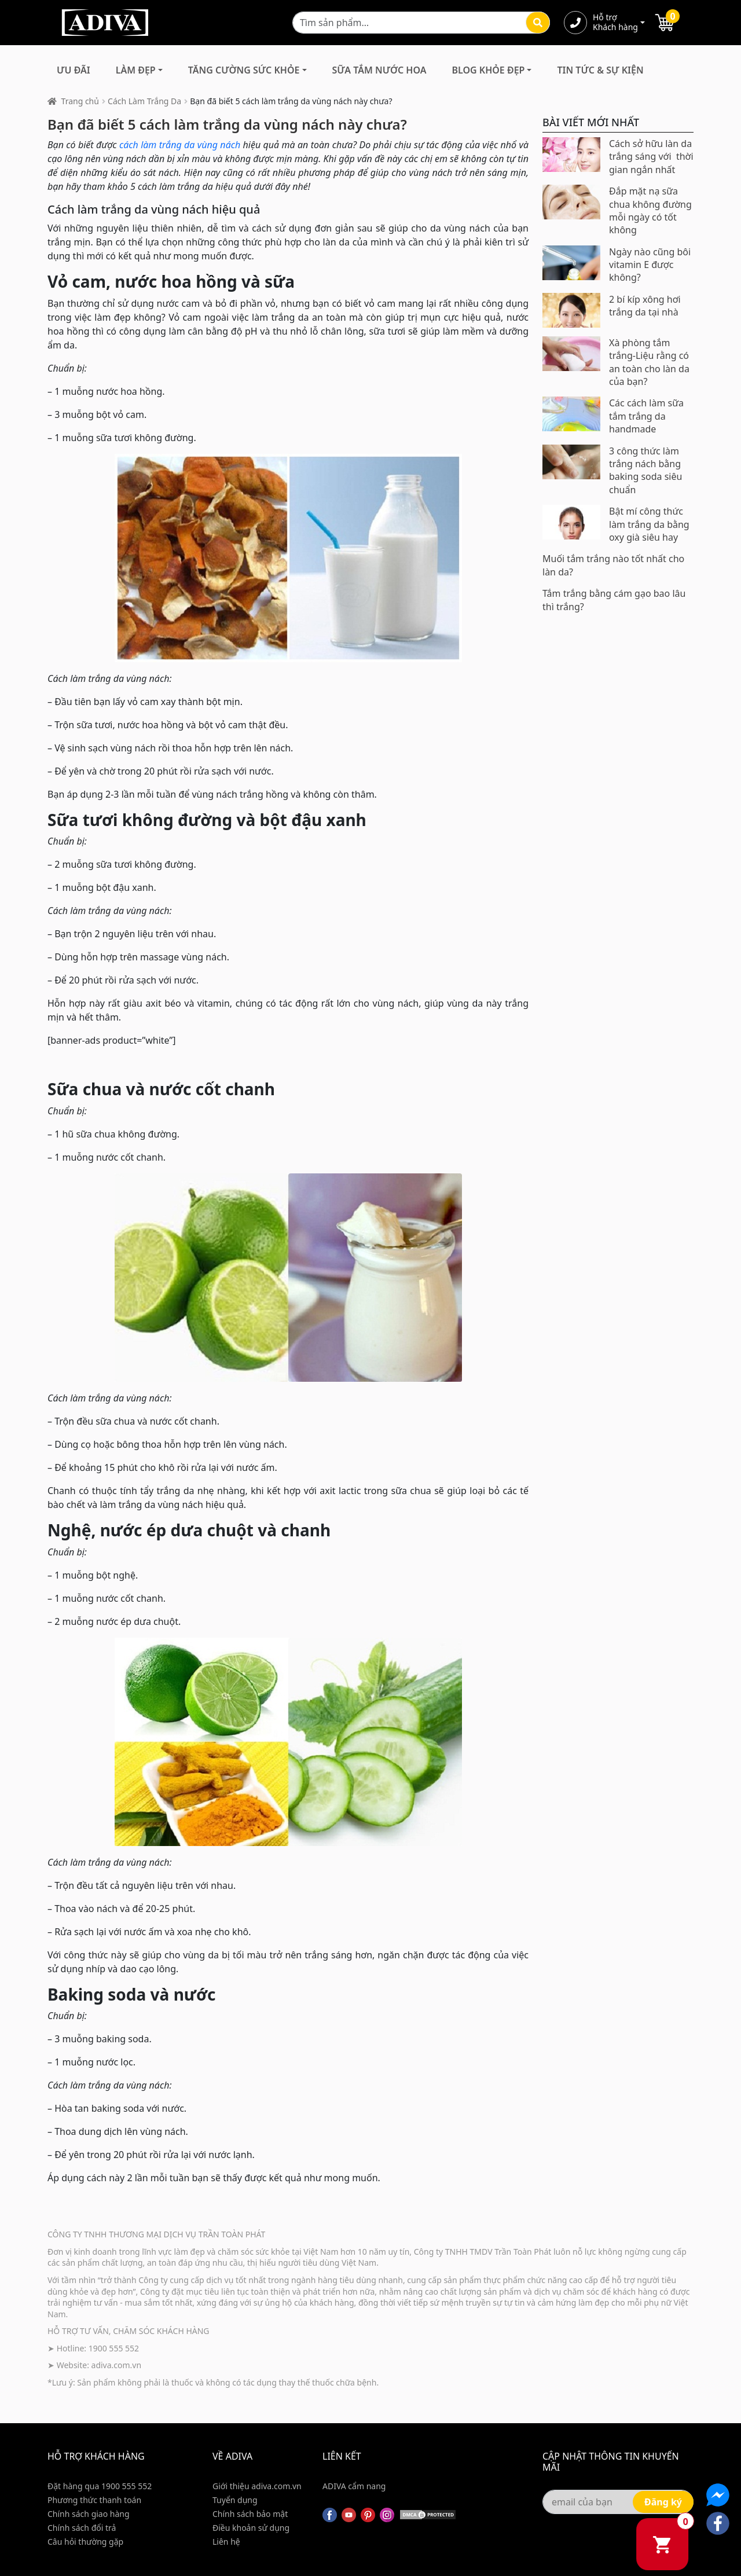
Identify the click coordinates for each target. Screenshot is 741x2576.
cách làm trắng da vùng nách (179, 144)
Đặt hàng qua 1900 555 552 (99, 2485)
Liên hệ (226, 2541)
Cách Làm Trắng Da (144, 101)
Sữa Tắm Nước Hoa (379, 70)
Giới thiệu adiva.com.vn (257, 2485)
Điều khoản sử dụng (250, 2527)
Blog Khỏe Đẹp (488, 70)
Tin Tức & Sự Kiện (600, 70)
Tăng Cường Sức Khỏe (244, 70)
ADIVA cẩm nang (354, 2485)
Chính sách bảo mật (250, 2513)
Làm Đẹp (136, 70)
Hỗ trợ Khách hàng (615, 22)
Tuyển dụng (235, 2499)
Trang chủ (80, 101)
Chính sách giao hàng (88, 2513)
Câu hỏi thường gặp (85, 2541)
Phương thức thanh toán (94, 2499)
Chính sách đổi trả (81, 2527)
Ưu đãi (73, 70)
